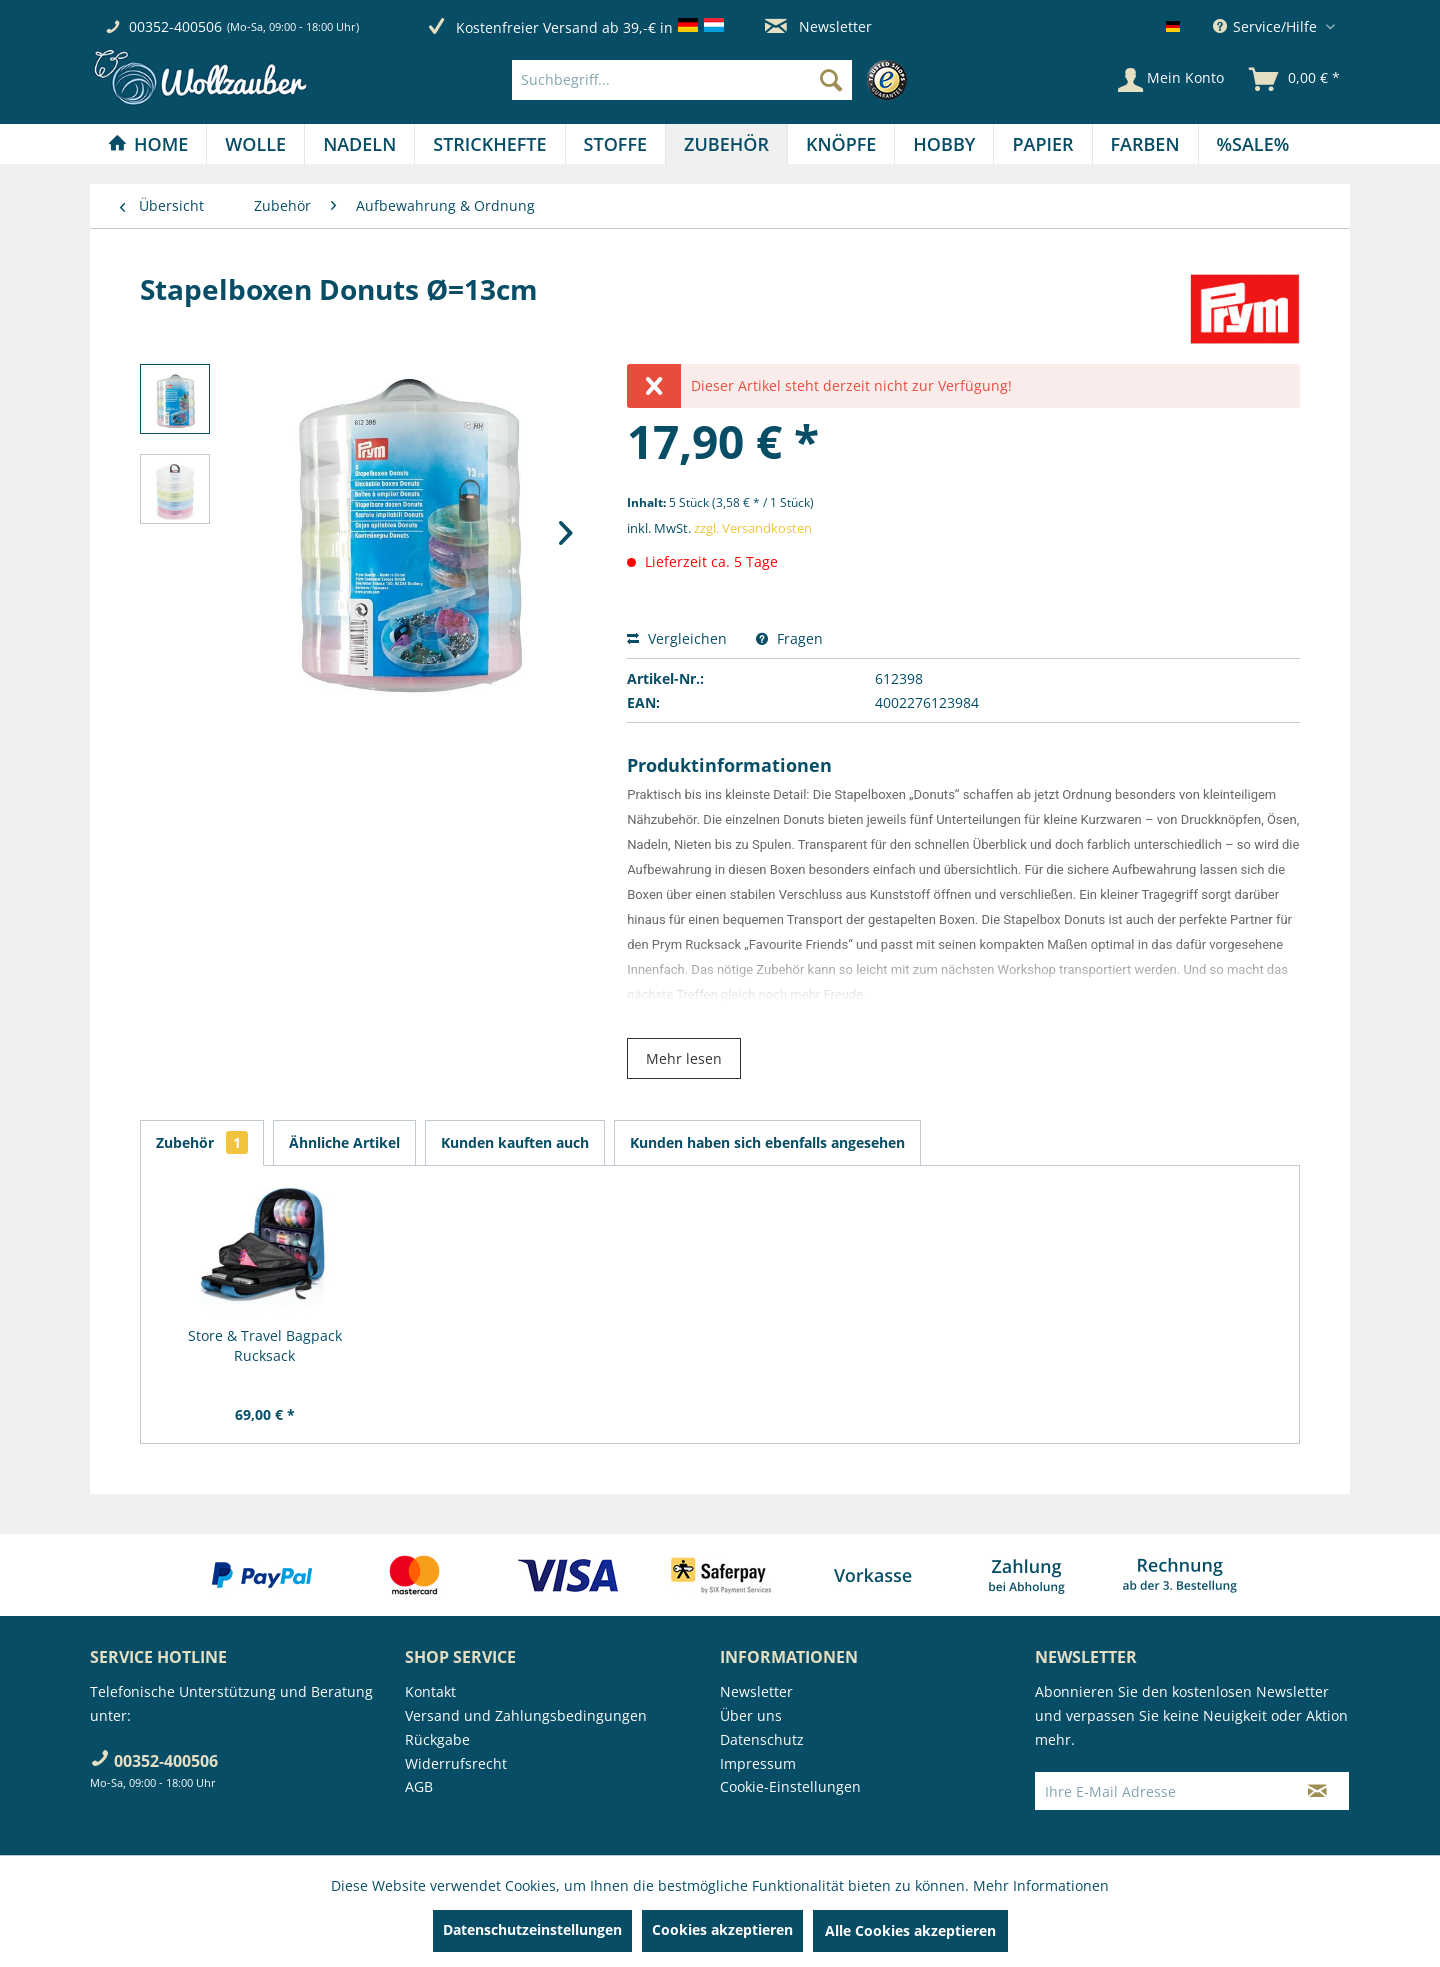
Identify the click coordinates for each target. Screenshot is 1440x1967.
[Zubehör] (726, 144)
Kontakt (430, 1691)
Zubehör (202, 1142)
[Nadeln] (359, 144)
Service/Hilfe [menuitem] (1267, 26)
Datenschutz (762, 1739)
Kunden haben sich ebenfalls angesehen (767, 1142)
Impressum (758, 1763)
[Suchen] (831, 80)
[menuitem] (714, 80)
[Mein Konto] (1171, 80)
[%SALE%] (1253, 144)
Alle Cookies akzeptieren (910, 1930)
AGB (419, 1786)
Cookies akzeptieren (722, 1929)
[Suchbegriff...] (682, 80)
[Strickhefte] (489, 144)
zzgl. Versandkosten (753, 528)
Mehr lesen (684, 1058)
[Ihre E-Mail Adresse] (1161, 1791)
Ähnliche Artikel (344, 1142)
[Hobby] (944, 144)
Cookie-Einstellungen (790, 1786)
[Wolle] (255, 144)
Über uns (751, 1715)
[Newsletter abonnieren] (1317, 1791)
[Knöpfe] (841, 144)
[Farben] (1145, 144)
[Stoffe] (615, 144)
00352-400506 (175, 26)
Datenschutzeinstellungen (532, 1929)
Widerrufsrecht (456, 1763)
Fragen (789, 638)
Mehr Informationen (1041, 1885)
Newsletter (818, 26)
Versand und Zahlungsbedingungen (526, 1715)
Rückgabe (437, 1739)
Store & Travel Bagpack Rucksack (265, 1345)
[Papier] (1042, 144)
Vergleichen (677, 638)
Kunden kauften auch (515, 1142)
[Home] (148, 144)
